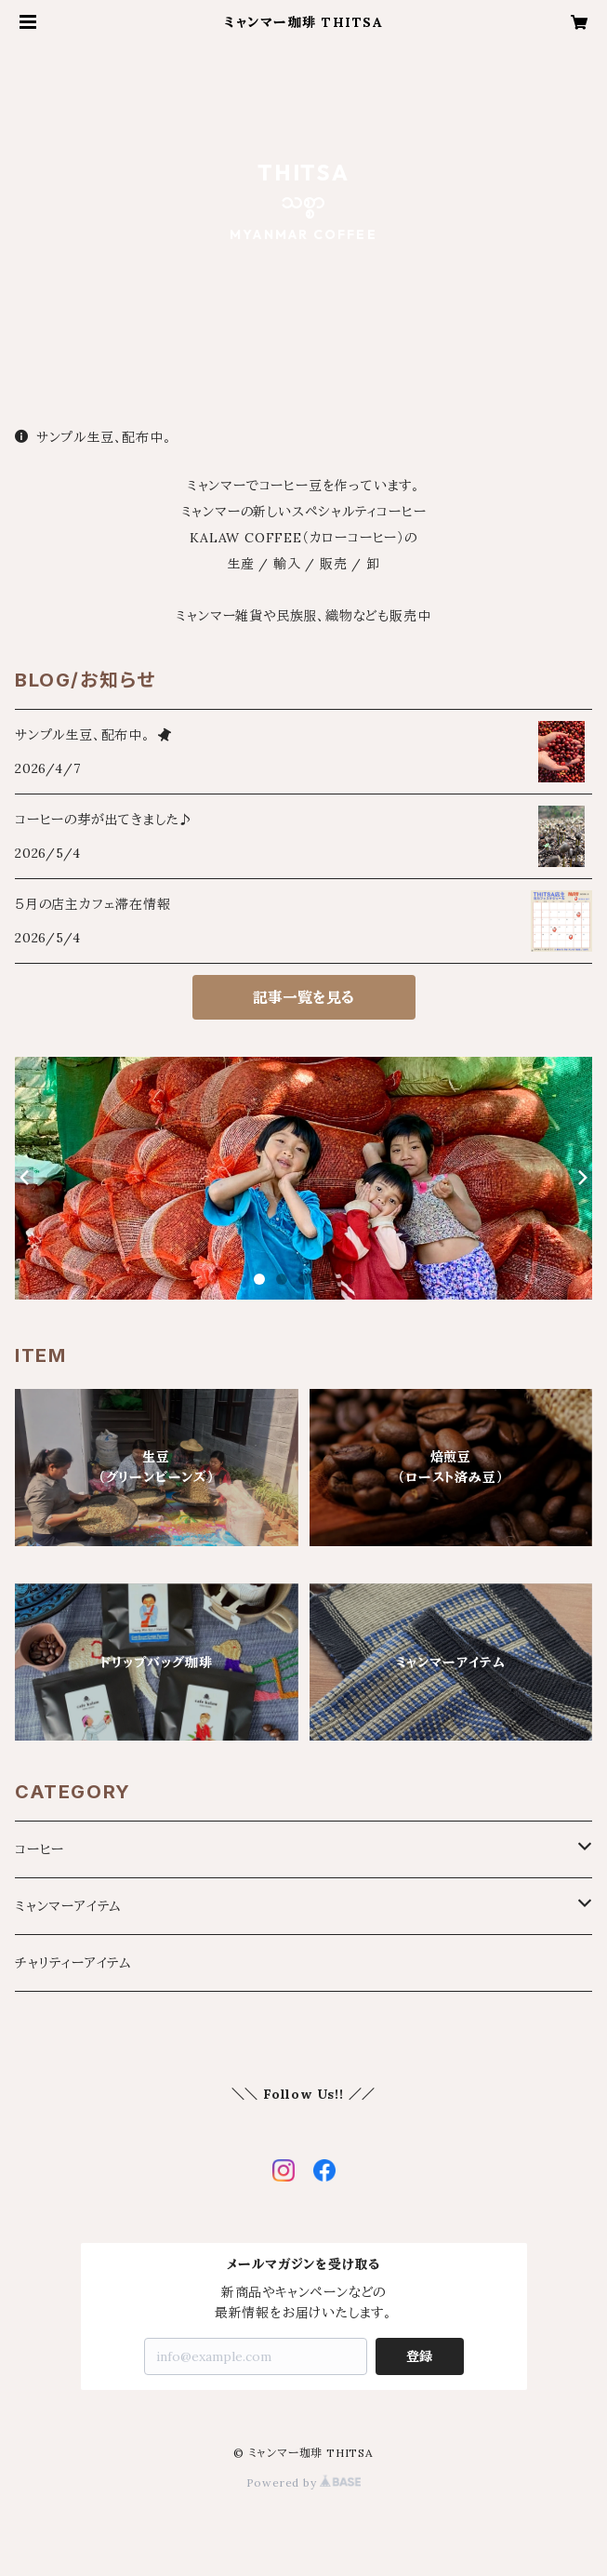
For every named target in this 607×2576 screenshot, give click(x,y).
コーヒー (39, 1849)
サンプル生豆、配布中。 (93, 437)
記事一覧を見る (303, 997)
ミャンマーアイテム (68, 1906)
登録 (419, 2356)
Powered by (304, 2482)
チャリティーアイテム (73, 1963)
